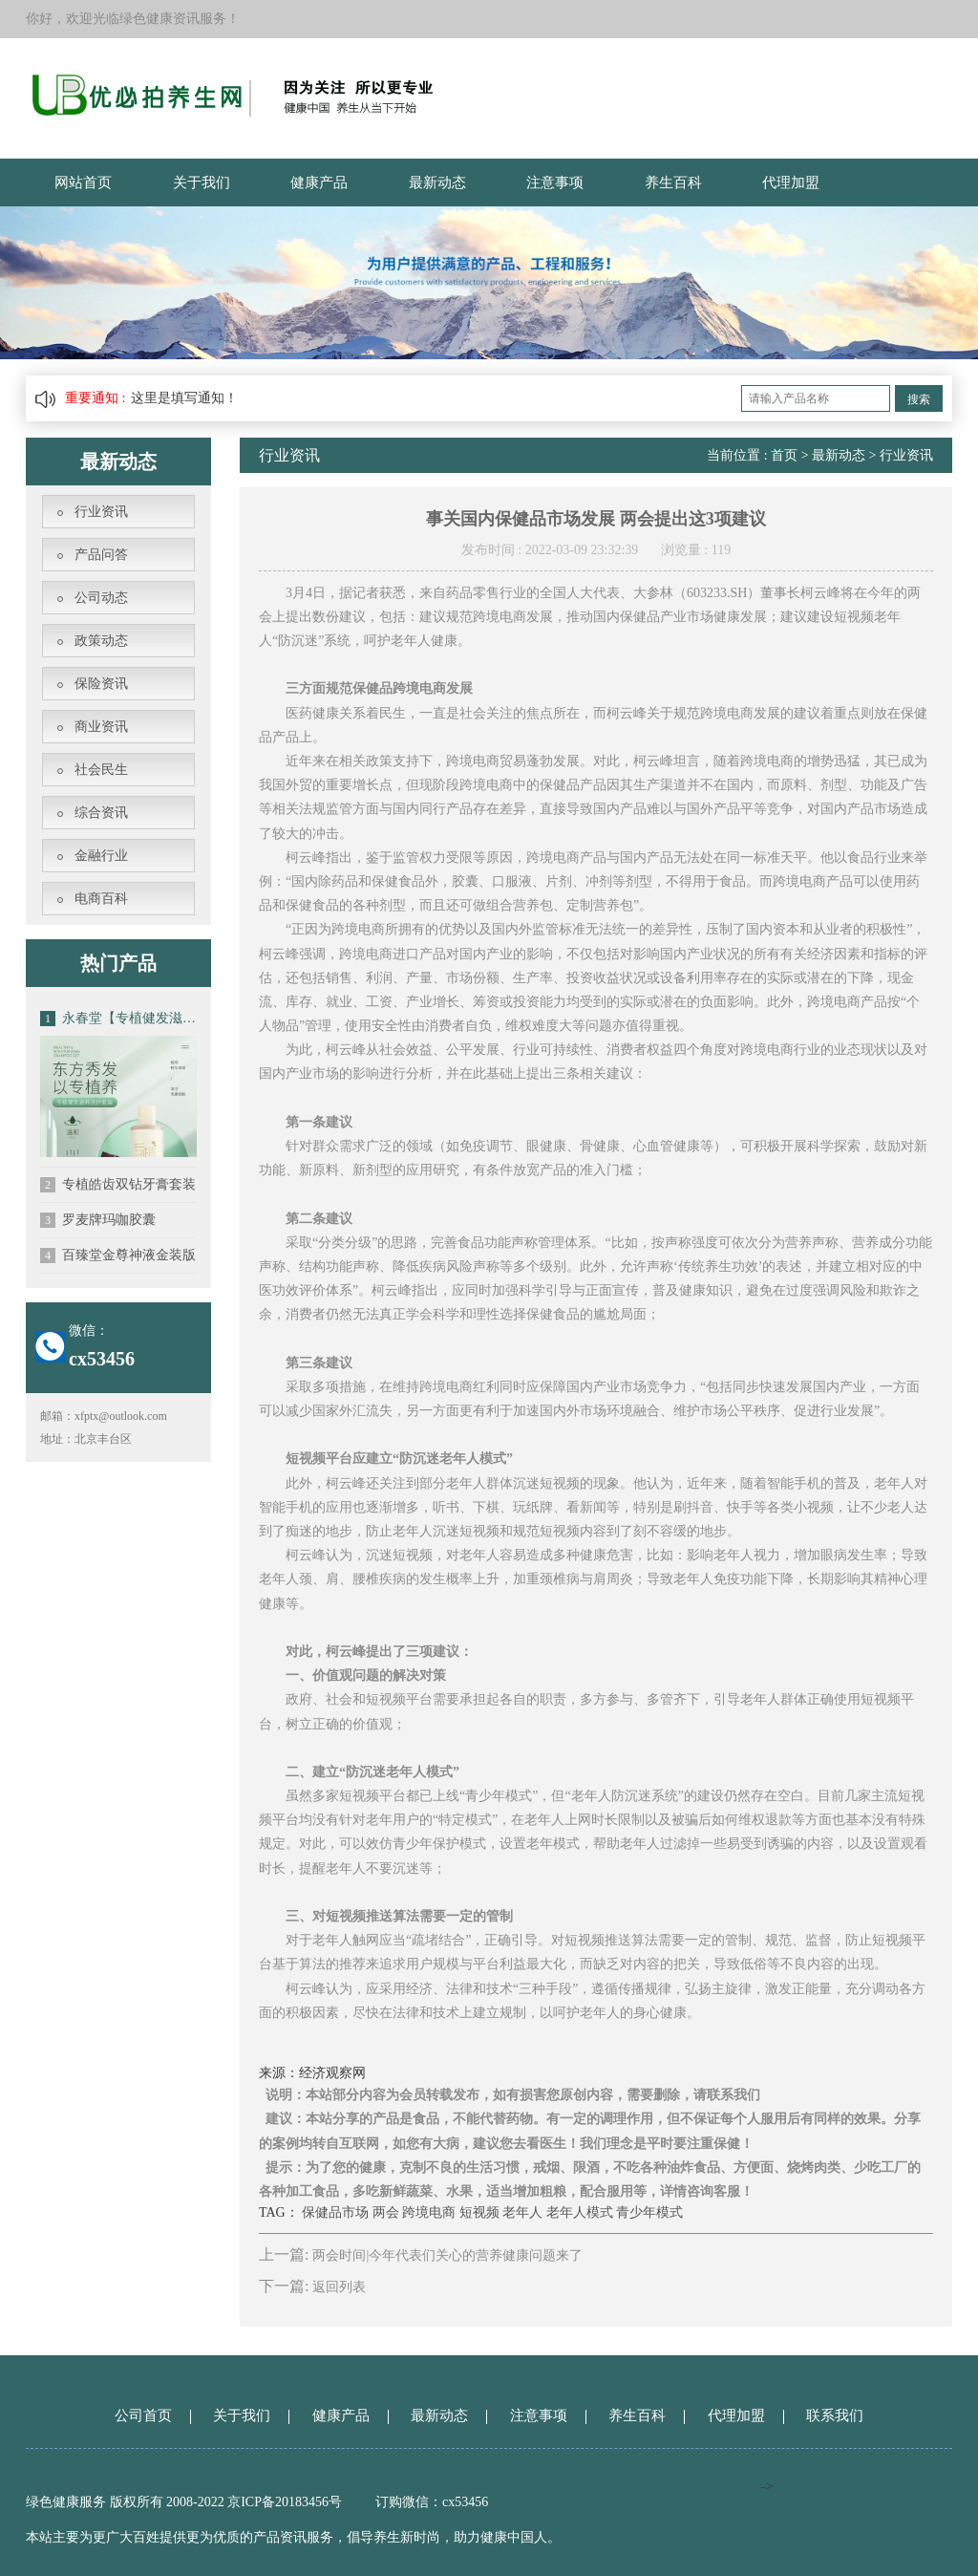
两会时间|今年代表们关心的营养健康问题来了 (447, 2255)
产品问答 (101, 554)
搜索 (918, 399)
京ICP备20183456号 (286, 2502)
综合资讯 (101, 812)
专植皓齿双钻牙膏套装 (118, 1184)
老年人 (522, 2212)
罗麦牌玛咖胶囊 (98, 1220)
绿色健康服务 (66, 2502)
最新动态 (437, 182)
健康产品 (319, 182)
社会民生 (101, 769)
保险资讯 (101, 683)
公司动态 (101, 597)
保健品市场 (335, 2212)
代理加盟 (790, 182)
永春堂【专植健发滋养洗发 (118, 1018)
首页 (784, 455)
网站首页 (83, 182)
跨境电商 (429, 2212)
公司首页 (143, 2415)
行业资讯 (101, 511)
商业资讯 (101, 726)
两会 (385, 2212)
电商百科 (101, 898)
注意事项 (555, 182)
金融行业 (101, 855)
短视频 (479, 2212)
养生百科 (673, 182)
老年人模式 (579, 2212)
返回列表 (339, 2287)
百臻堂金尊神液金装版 (118, 1255)
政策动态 (101, 640)
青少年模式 (649, 2212)
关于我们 (201, 182)
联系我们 (834, 2415)
